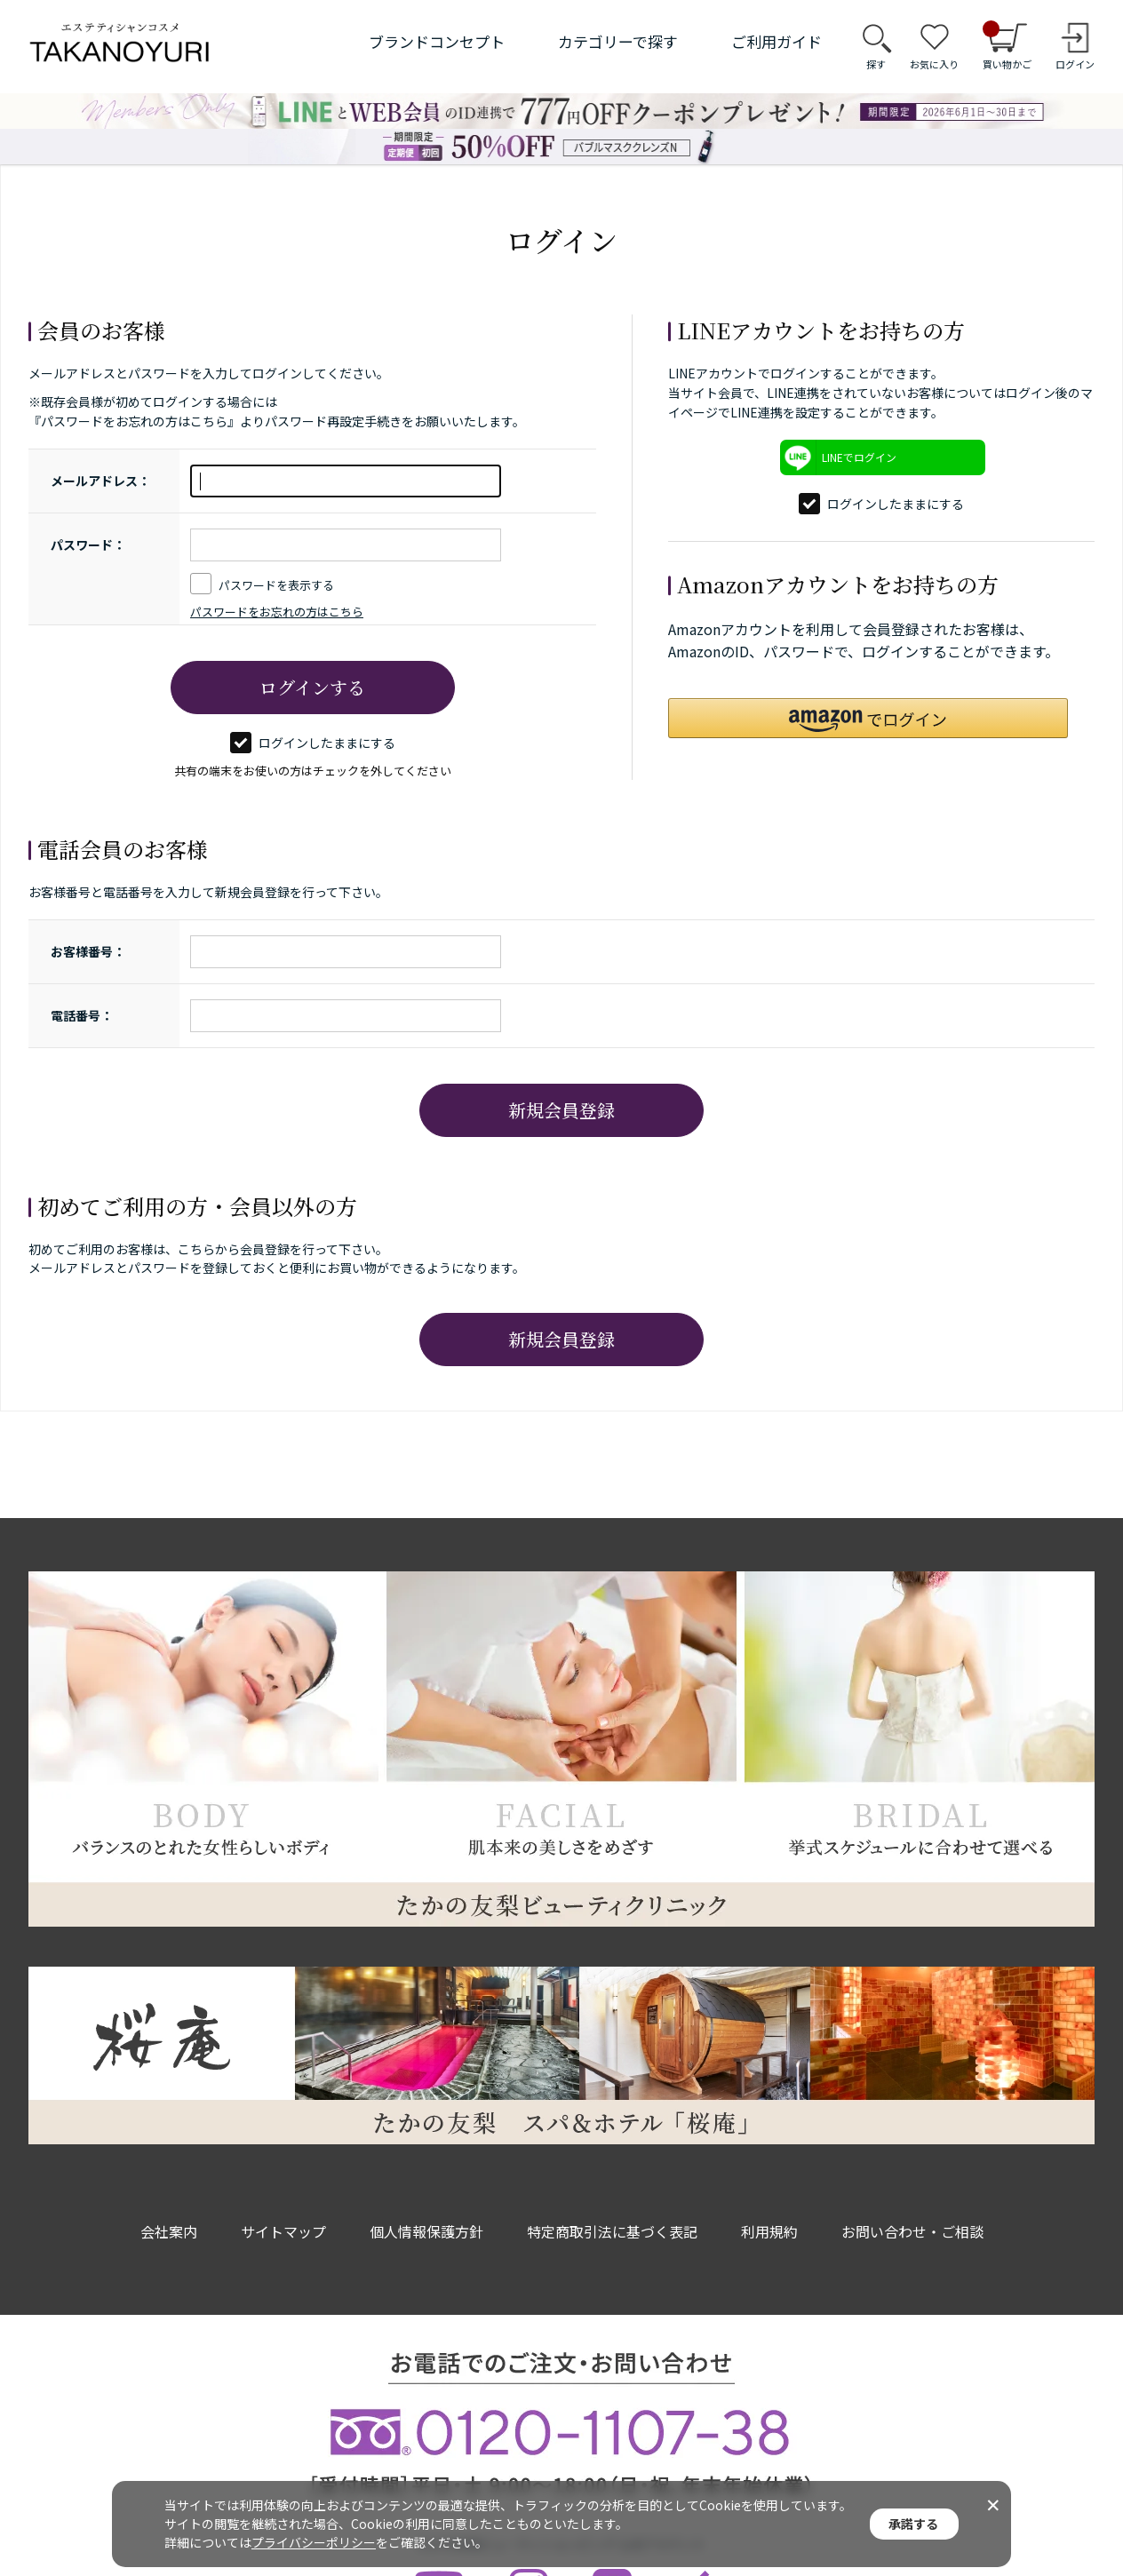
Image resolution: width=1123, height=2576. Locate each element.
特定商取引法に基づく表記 (612, 2231)
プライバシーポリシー (313, 2542)
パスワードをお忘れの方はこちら (276, 611)
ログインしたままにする (312, 742)
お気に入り (934, 64)
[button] (868, 718)
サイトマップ (283, 2231)
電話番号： (82, 1015)
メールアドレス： (100, 480)
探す (876, 64)
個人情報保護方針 (426, 2231)
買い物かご (1007, 46)
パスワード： (88, 544)
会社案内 (168, 2231)
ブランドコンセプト (437, 41)
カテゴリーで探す (618, 41)
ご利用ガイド (776, 41)
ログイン (1075, 64)
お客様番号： (88, 951)
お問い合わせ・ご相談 (912, 2231)
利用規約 (769, 2231)
